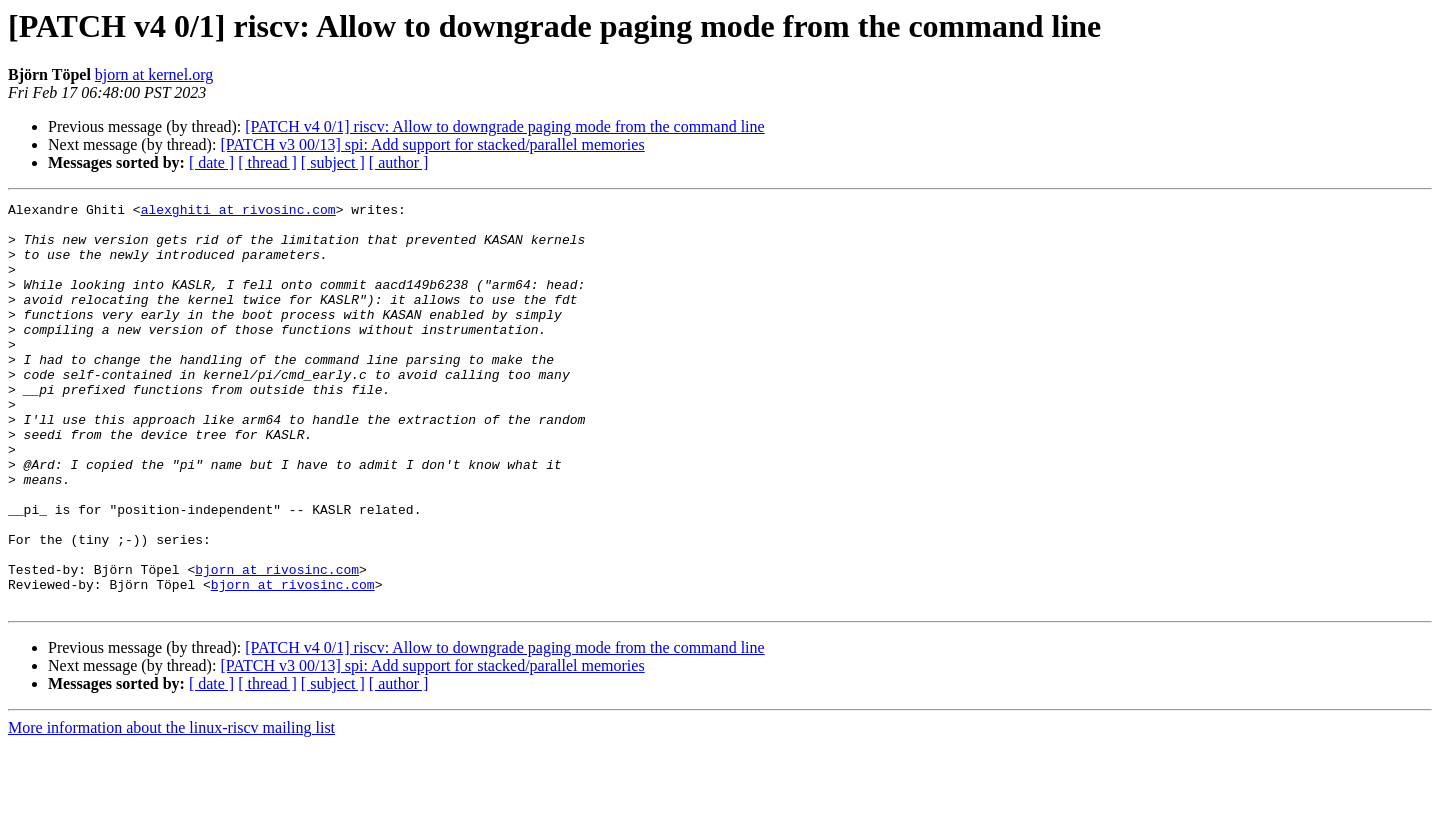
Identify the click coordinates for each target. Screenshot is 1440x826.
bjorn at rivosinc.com (277, 644)
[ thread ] (267, 162)
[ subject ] (333, 162)
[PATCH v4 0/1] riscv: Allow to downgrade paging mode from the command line (504, 126)
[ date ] (211, 162)
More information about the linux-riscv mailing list (171, 808)
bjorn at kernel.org (154, 74)
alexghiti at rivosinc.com (238, 212)
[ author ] (399, 162)
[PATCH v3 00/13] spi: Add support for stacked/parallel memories (432, 144)
